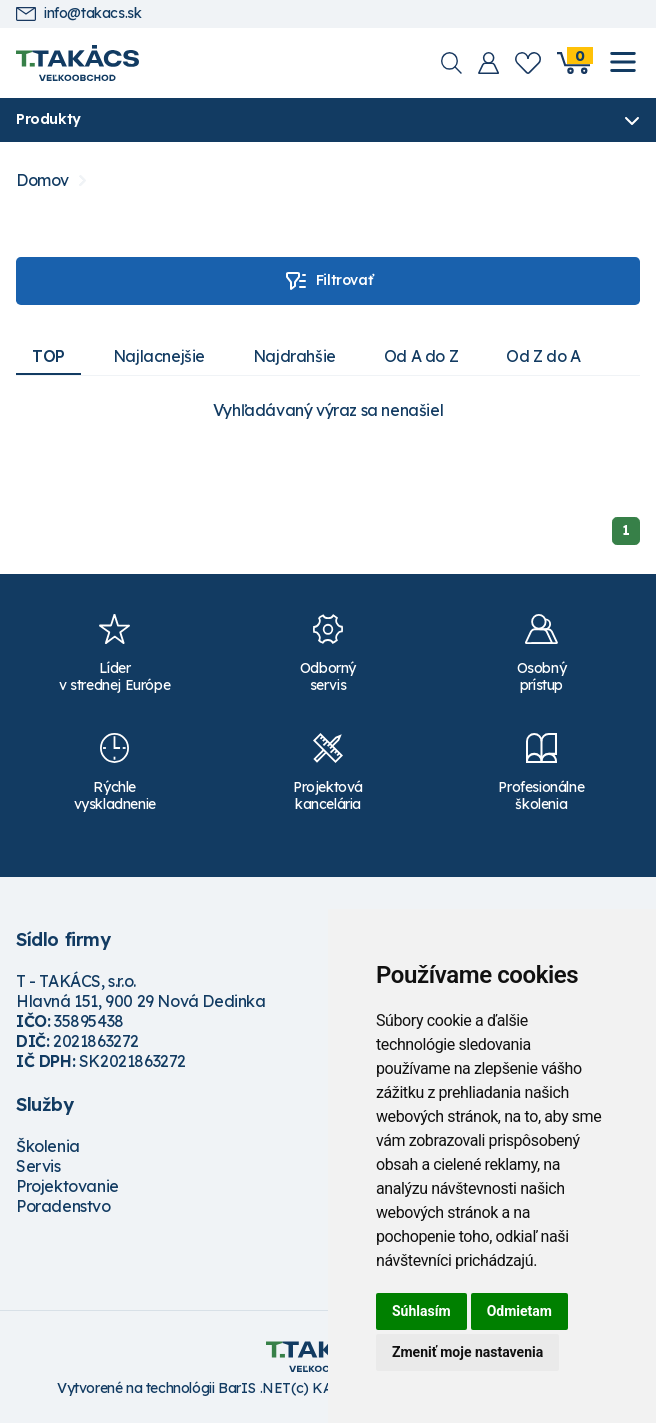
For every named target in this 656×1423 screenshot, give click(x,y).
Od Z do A (543, 356)
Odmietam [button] (519, 1311)
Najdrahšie (294, 356)
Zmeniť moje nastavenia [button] (467, 1352)
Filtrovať (328, 281)
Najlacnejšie (159, 356)
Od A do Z (421, 356)
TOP (48, 356)
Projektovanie (67, 1186)
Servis (38, 1166)
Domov (42, 180)
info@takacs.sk (78, 13)
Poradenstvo (63, 1206)
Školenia (48, 1146)
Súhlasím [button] (421, 1311)
